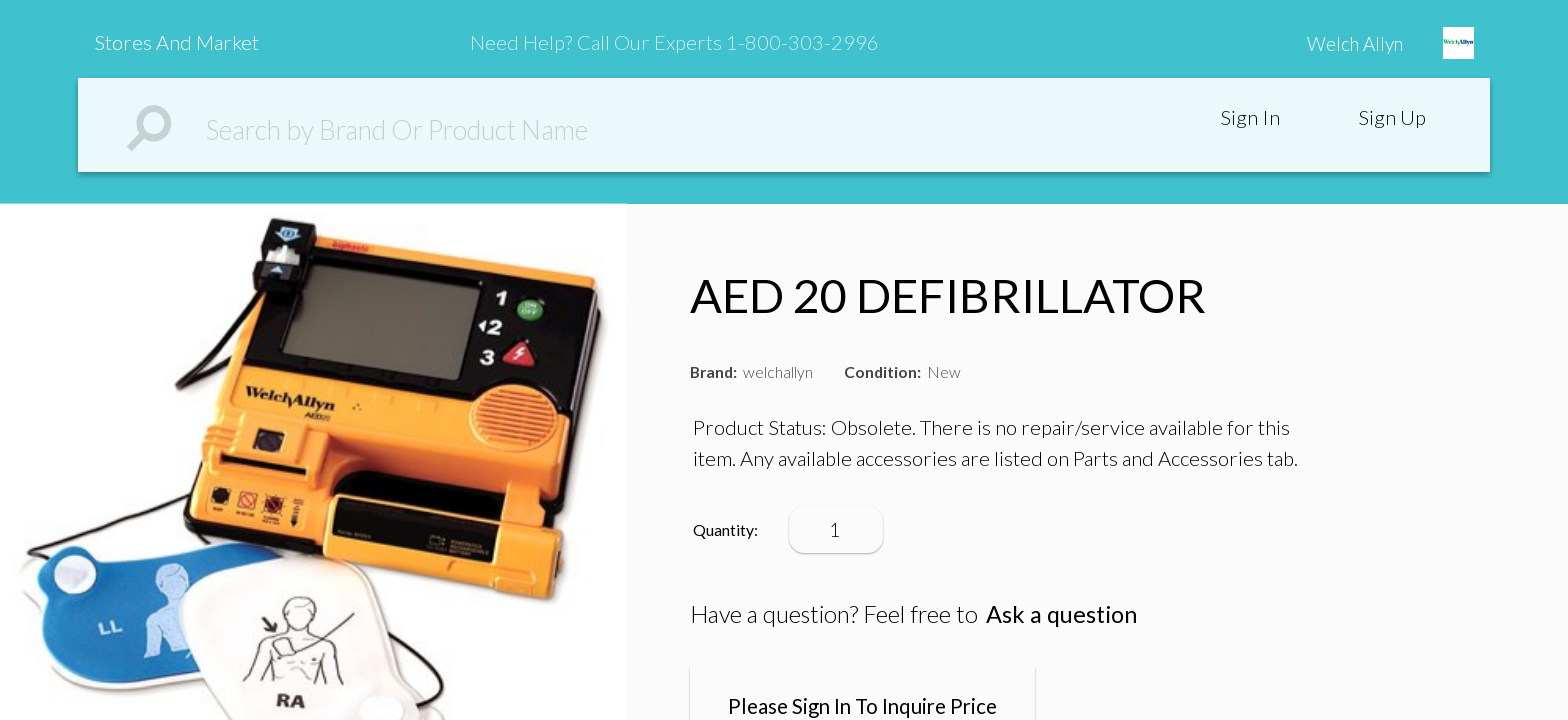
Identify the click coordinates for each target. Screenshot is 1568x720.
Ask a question (1061, 614)
